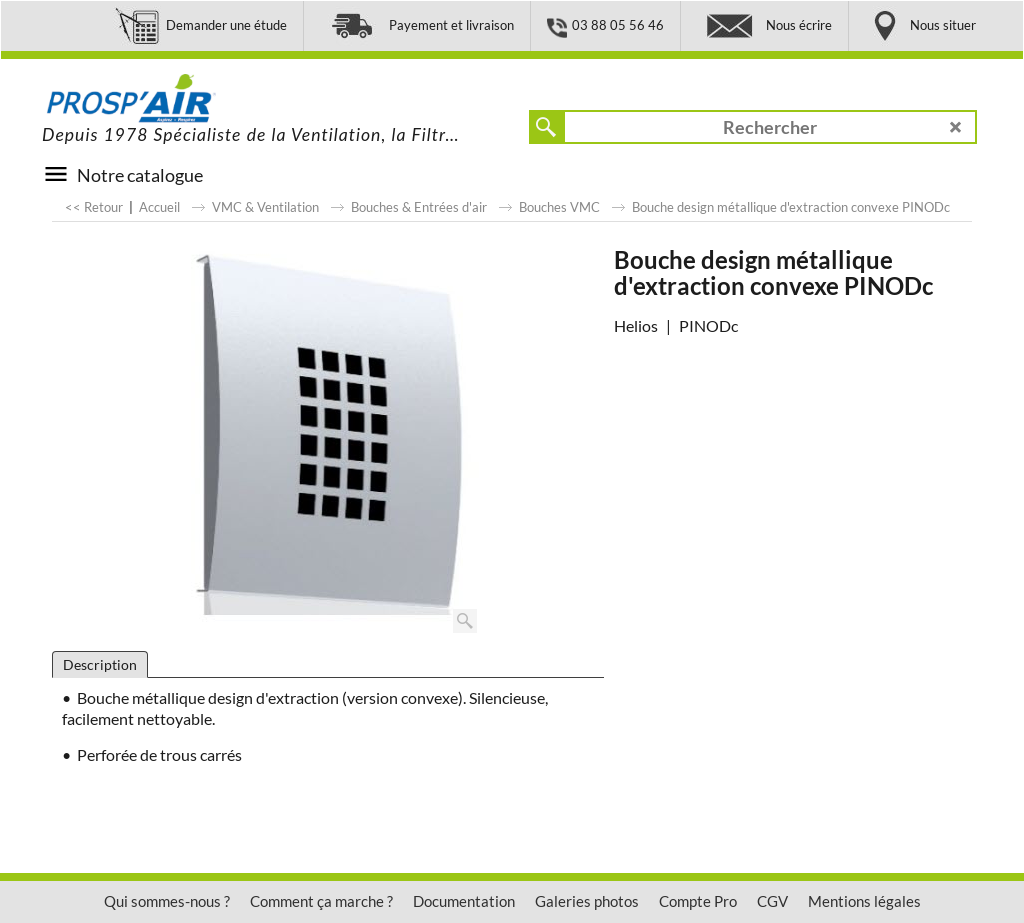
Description (100, 664)
